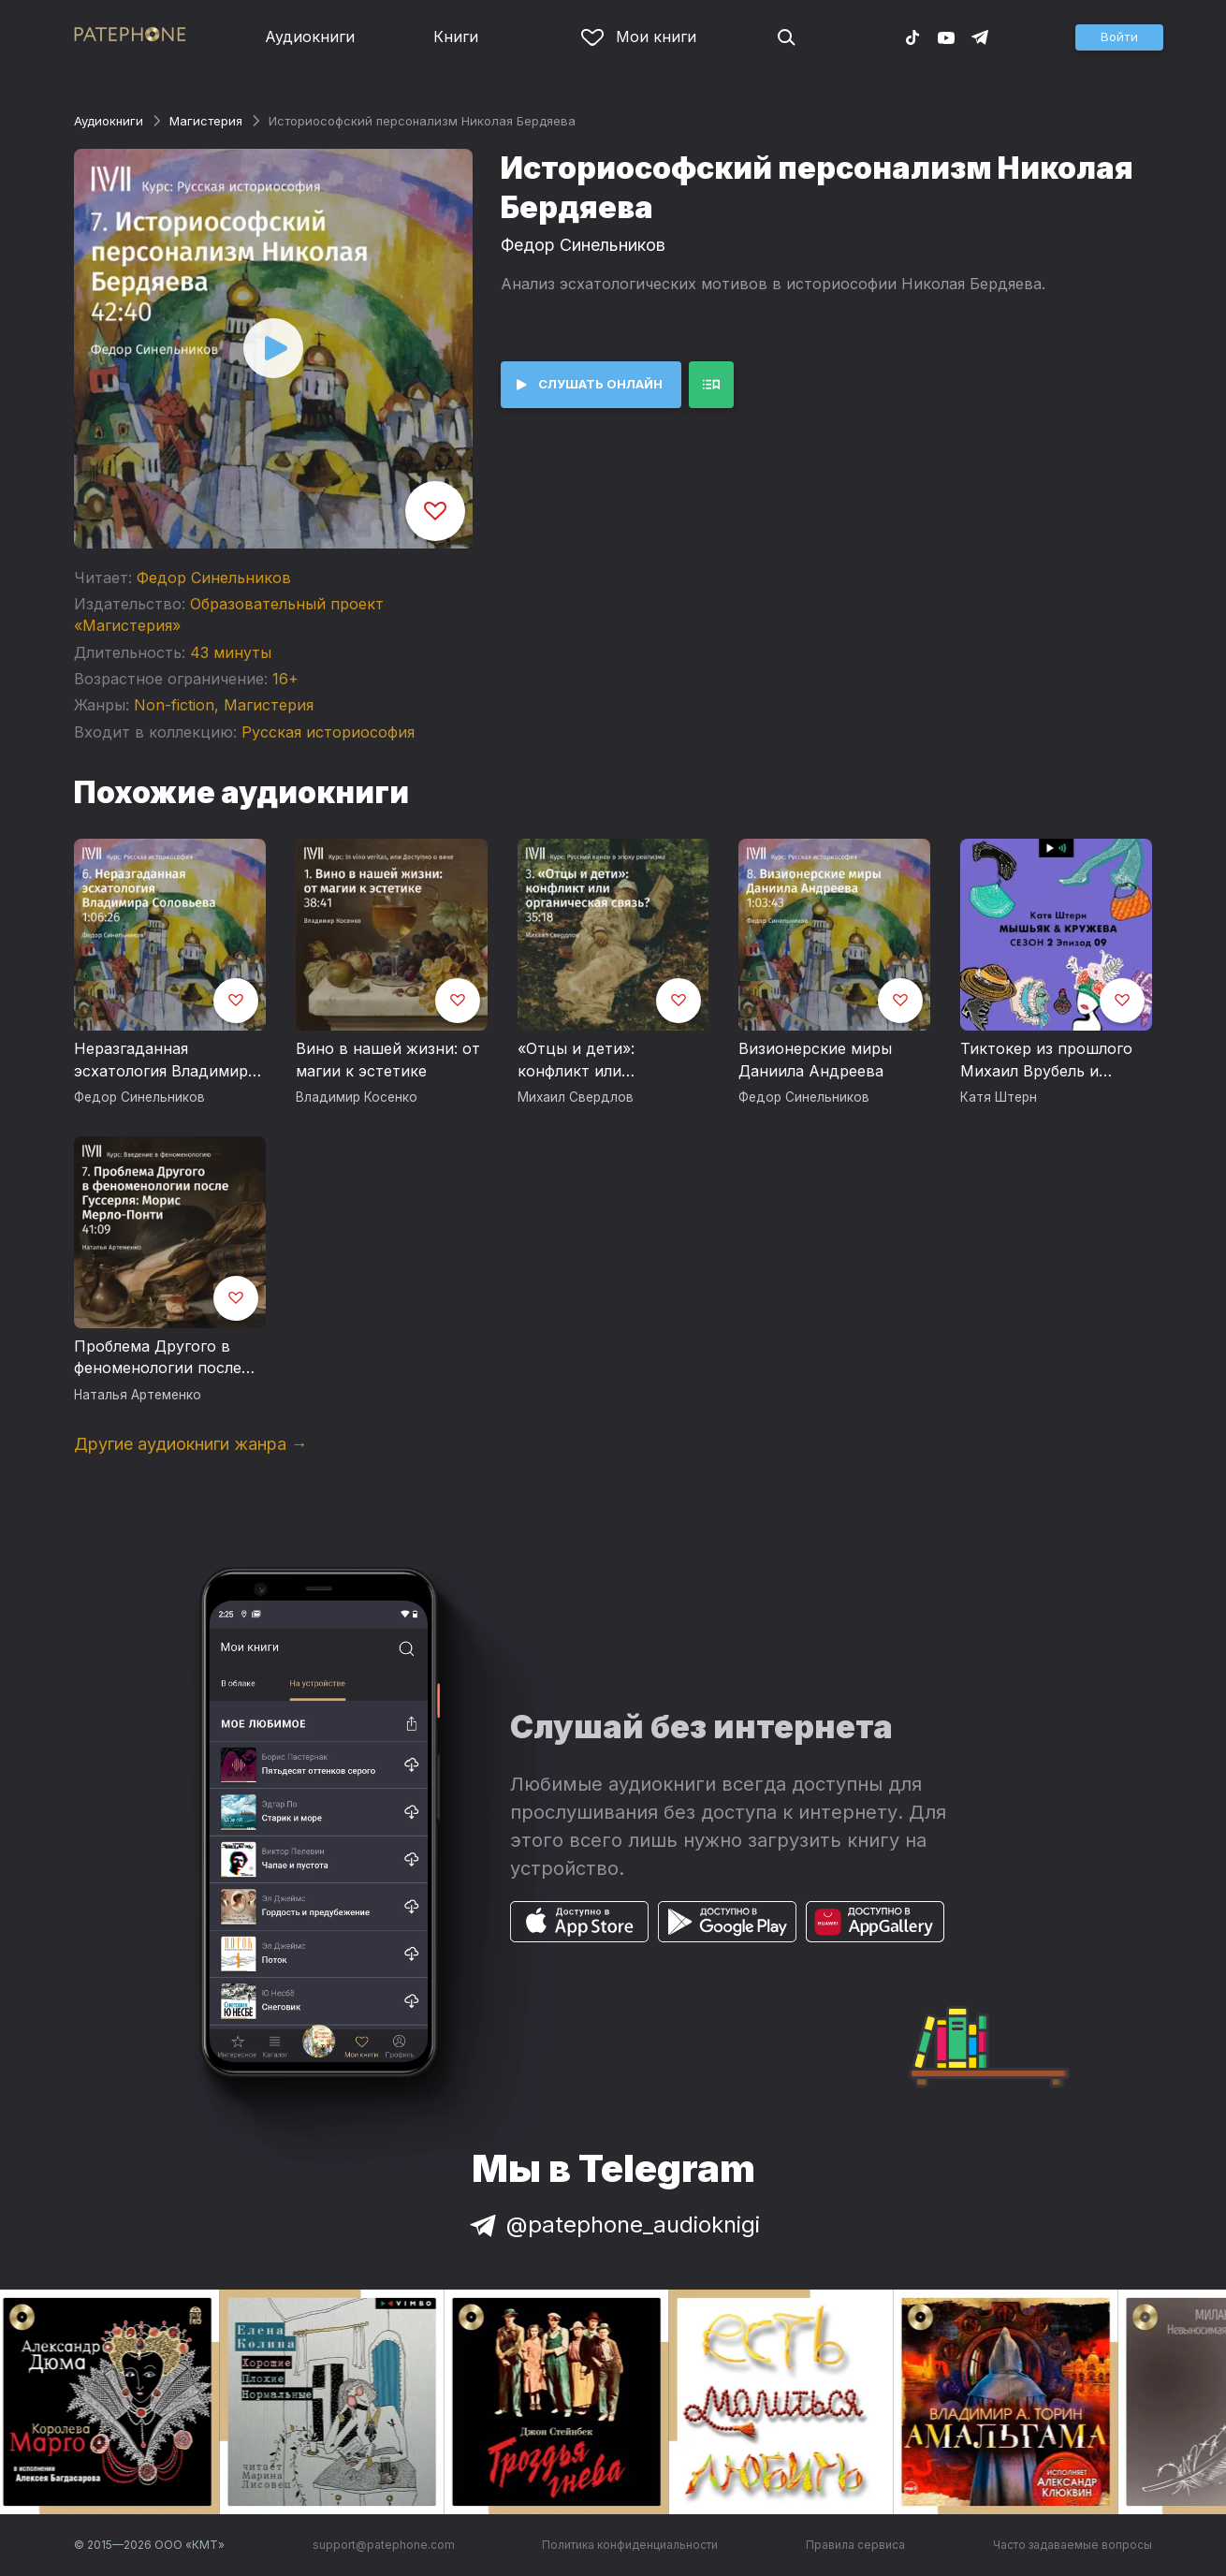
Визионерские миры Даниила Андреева (815, 1059)
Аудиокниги (310, 36)
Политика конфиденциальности (630, 2545)
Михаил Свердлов (576, 1097)
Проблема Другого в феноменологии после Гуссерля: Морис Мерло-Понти (167, 1358)
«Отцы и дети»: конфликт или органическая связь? (596, 1060)
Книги (455, 36)
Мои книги (638, 36)
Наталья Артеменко (137, 1394)
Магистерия (205, 120)
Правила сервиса (855, 2545)
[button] (1119, 37)
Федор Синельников (214, 577)
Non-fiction (174, 704)
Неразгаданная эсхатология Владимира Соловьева (165, 1060)
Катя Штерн (998, 1097)
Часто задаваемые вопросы (1072, 2545)
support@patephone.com (384, 2545)
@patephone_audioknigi (613, 2224)
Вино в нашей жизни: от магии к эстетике (388, 1059)
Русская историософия (328, 732)
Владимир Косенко (356, 1097)
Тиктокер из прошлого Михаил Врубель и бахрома (1046, 1060)
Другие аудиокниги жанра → (191, 1444)
